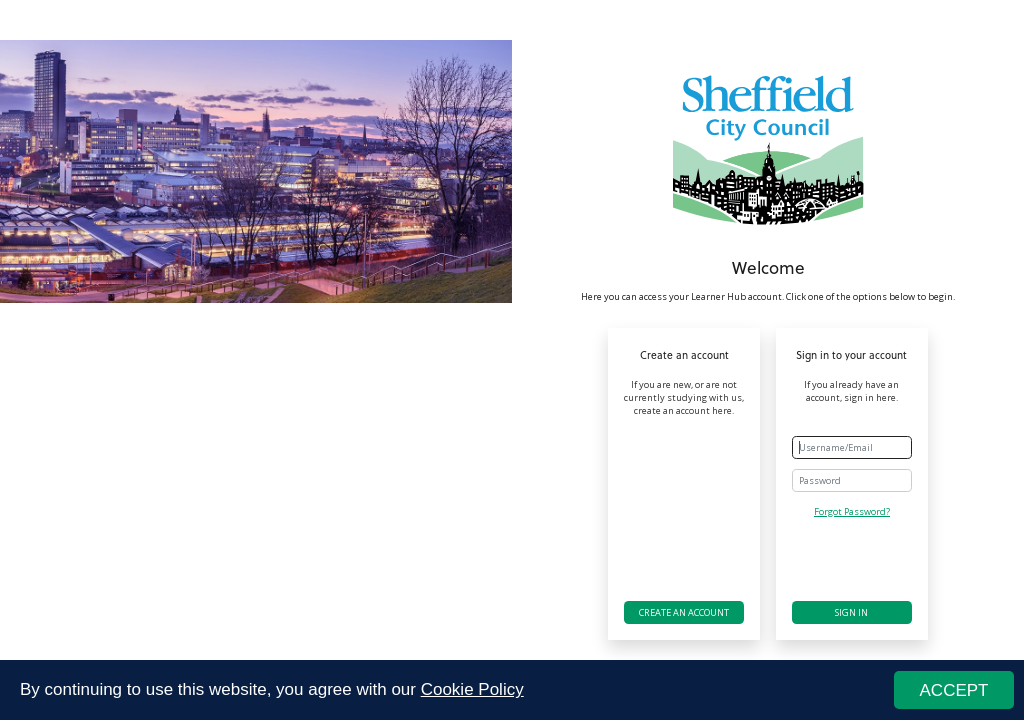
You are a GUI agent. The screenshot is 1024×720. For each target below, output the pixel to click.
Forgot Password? (852, 511)
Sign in (851, 612)
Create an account (684, 612)
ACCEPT (954, 690)
